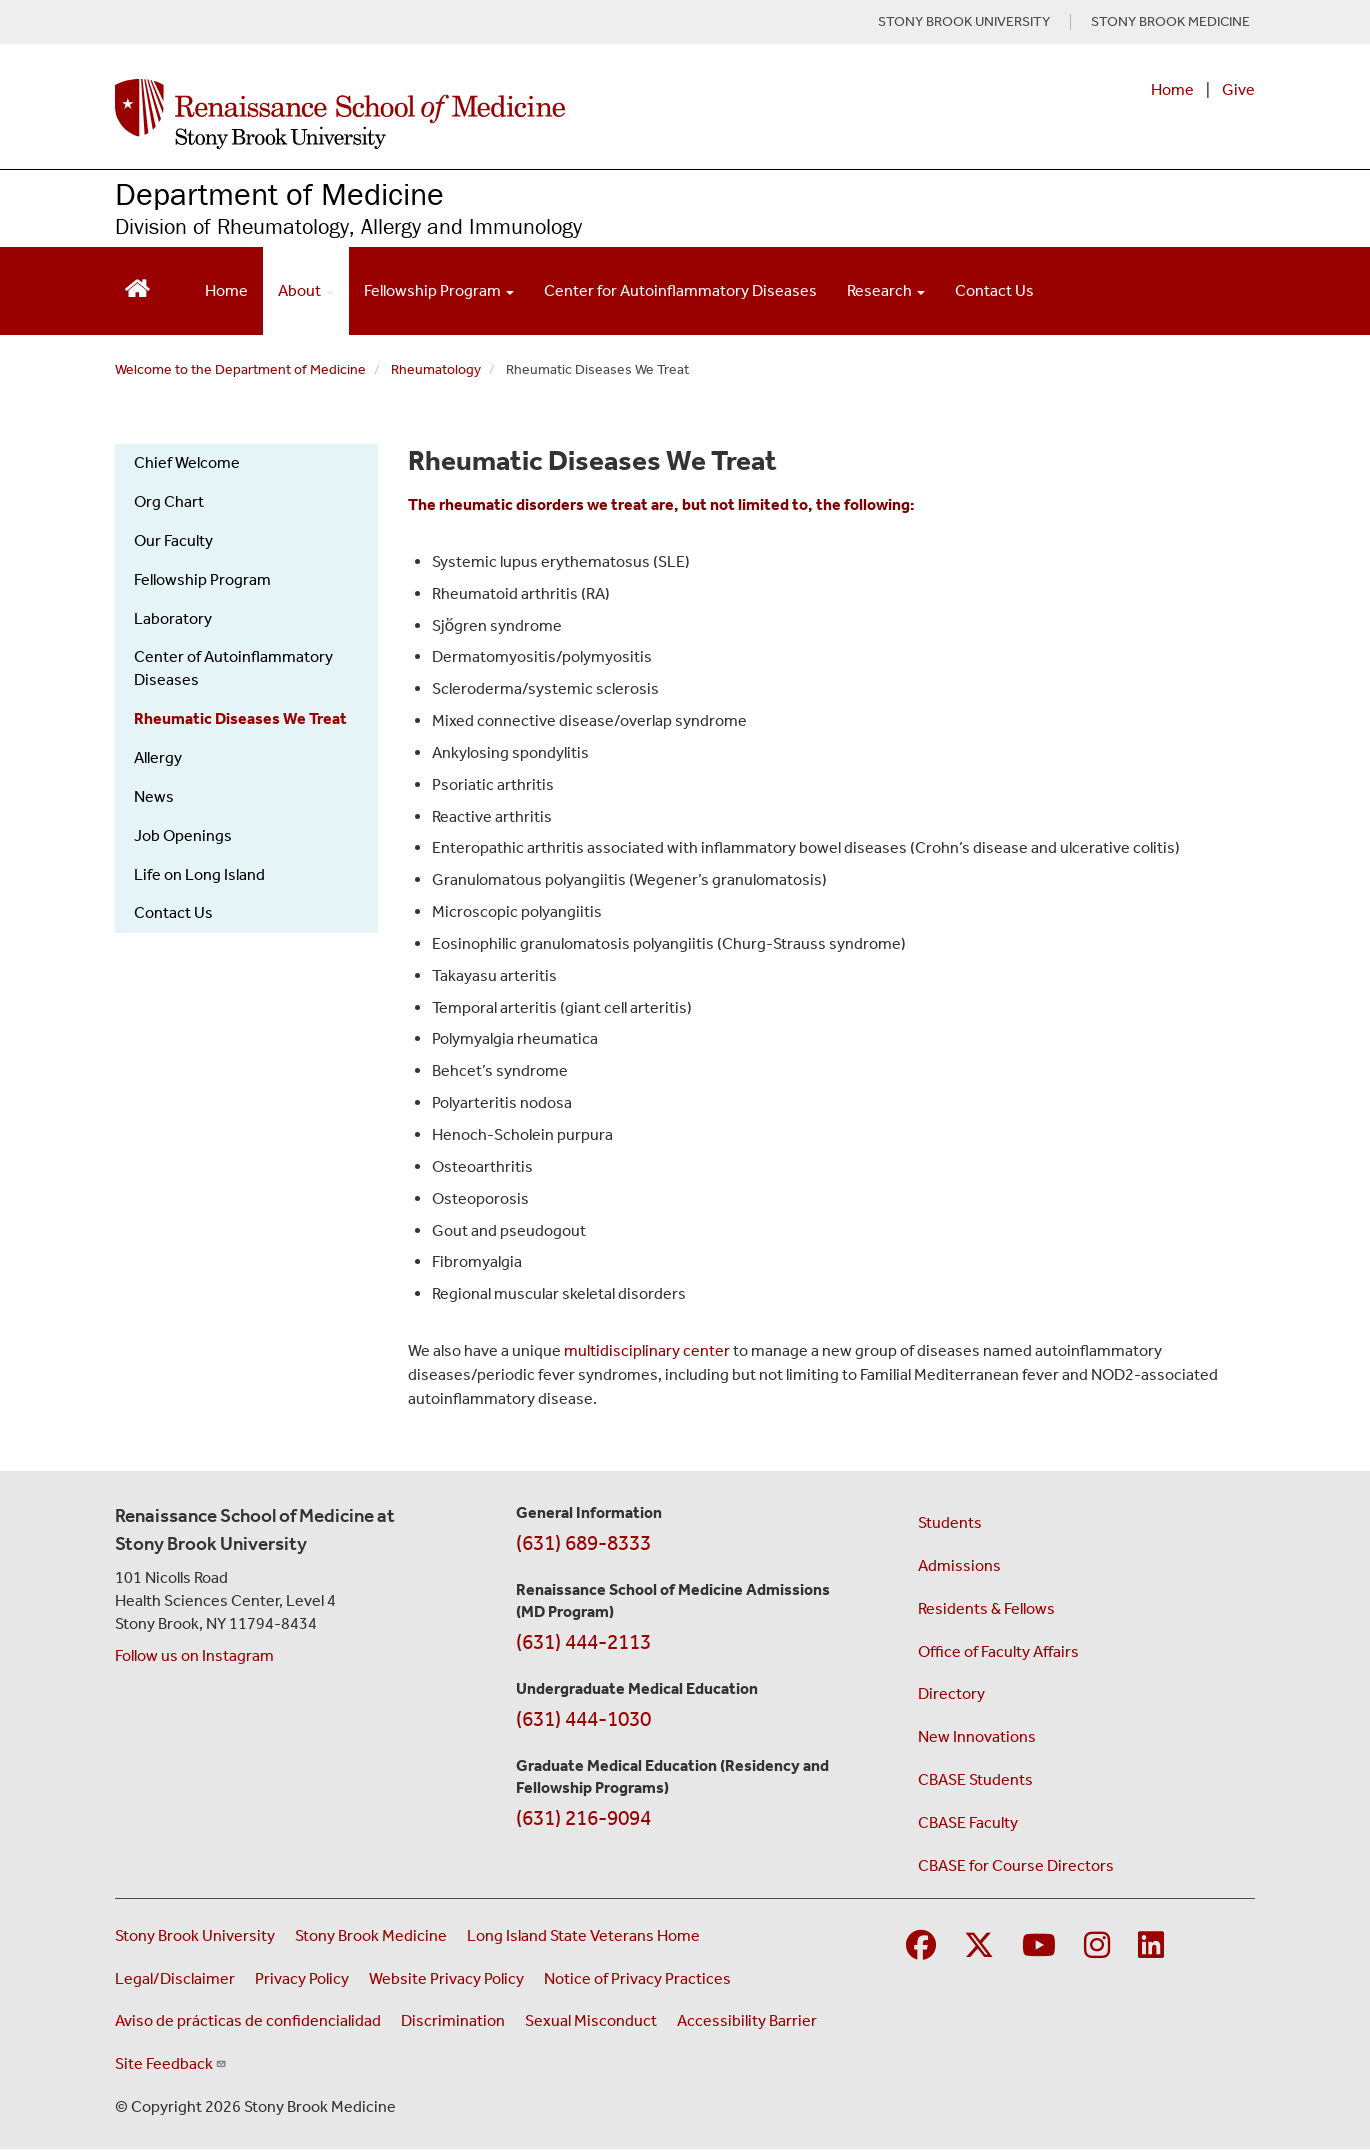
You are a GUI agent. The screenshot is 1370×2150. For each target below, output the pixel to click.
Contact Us (994, 290)
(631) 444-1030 (583, 1719)
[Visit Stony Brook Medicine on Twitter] (979, 1946)
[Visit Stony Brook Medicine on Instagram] (1097, 1946)
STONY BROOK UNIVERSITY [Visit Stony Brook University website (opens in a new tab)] (964, 22)
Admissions (959, 1565)
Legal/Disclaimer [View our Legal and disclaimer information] (175, 1978)
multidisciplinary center (647, 1350)
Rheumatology (436, 369)
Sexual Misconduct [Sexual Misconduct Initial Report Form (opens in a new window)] (591, 2020)
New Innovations (977, 1736)
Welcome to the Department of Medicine (240, 369)
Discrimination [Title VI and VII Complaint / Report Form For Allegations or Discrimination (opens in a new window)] (453, 2020)
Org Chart (169, 501)
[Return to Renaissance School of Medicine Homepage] (137, 286)
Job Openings (183, 835)
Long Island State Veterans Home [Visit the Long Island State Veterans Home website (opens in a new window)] (583, 1935)
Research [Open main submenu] (886, 290)
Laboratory (173, 618)
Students (950, 1522)
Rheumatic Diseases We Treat (240, 718)
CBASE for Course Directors (1016, 1865)
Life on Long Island (199, 874)
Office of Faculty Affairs (998, 1651)
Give (1238, 89)
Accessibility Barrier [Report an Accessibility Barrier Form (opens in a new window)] (747, 2020)
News (154, 796)
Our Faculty (173, 540)
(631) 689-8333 (583, 1543)
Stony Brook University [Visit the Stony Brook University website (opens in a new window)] (195, 1935)
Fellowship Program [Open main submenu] (439, 290)
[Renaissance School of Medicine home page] (479, 114)
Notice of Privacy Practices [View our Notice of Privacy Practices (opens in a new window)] (637, 1978)
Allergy (158, 757)
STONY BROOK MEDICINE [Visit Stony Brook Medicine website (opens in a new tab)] (1170, 22)
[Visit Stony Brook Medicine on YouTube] (1039, 1946)
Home (1172, 89)
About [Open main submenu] (306, 290)
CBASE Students (975, 1779)
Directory (951, 1693)
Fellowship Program (202, 579)
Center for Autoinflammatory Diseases (680, 290)
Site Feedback (171, 2063)
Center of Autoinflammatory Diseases (233, 668)
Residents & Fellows (986, 1608)
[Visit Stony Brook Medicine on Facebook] (921, 1946)
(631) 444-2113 (583, 1642)
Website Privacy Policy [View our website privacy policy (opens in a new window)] (446, 1978)
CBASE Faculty (968, 1822)
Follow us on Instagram (194, 1655)
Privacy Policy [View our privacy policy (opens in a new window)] (302, 1978)
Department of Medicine (279, 193)
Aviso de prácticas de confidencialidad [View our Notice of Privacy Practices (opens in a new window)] (248, 2020)
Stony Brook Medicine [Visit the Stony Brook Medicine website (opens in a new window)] (371, 1935)
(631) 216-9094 (583, 1818)
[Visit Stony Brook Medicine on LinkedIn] (1151, 1946)
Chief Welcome (187, 462)
